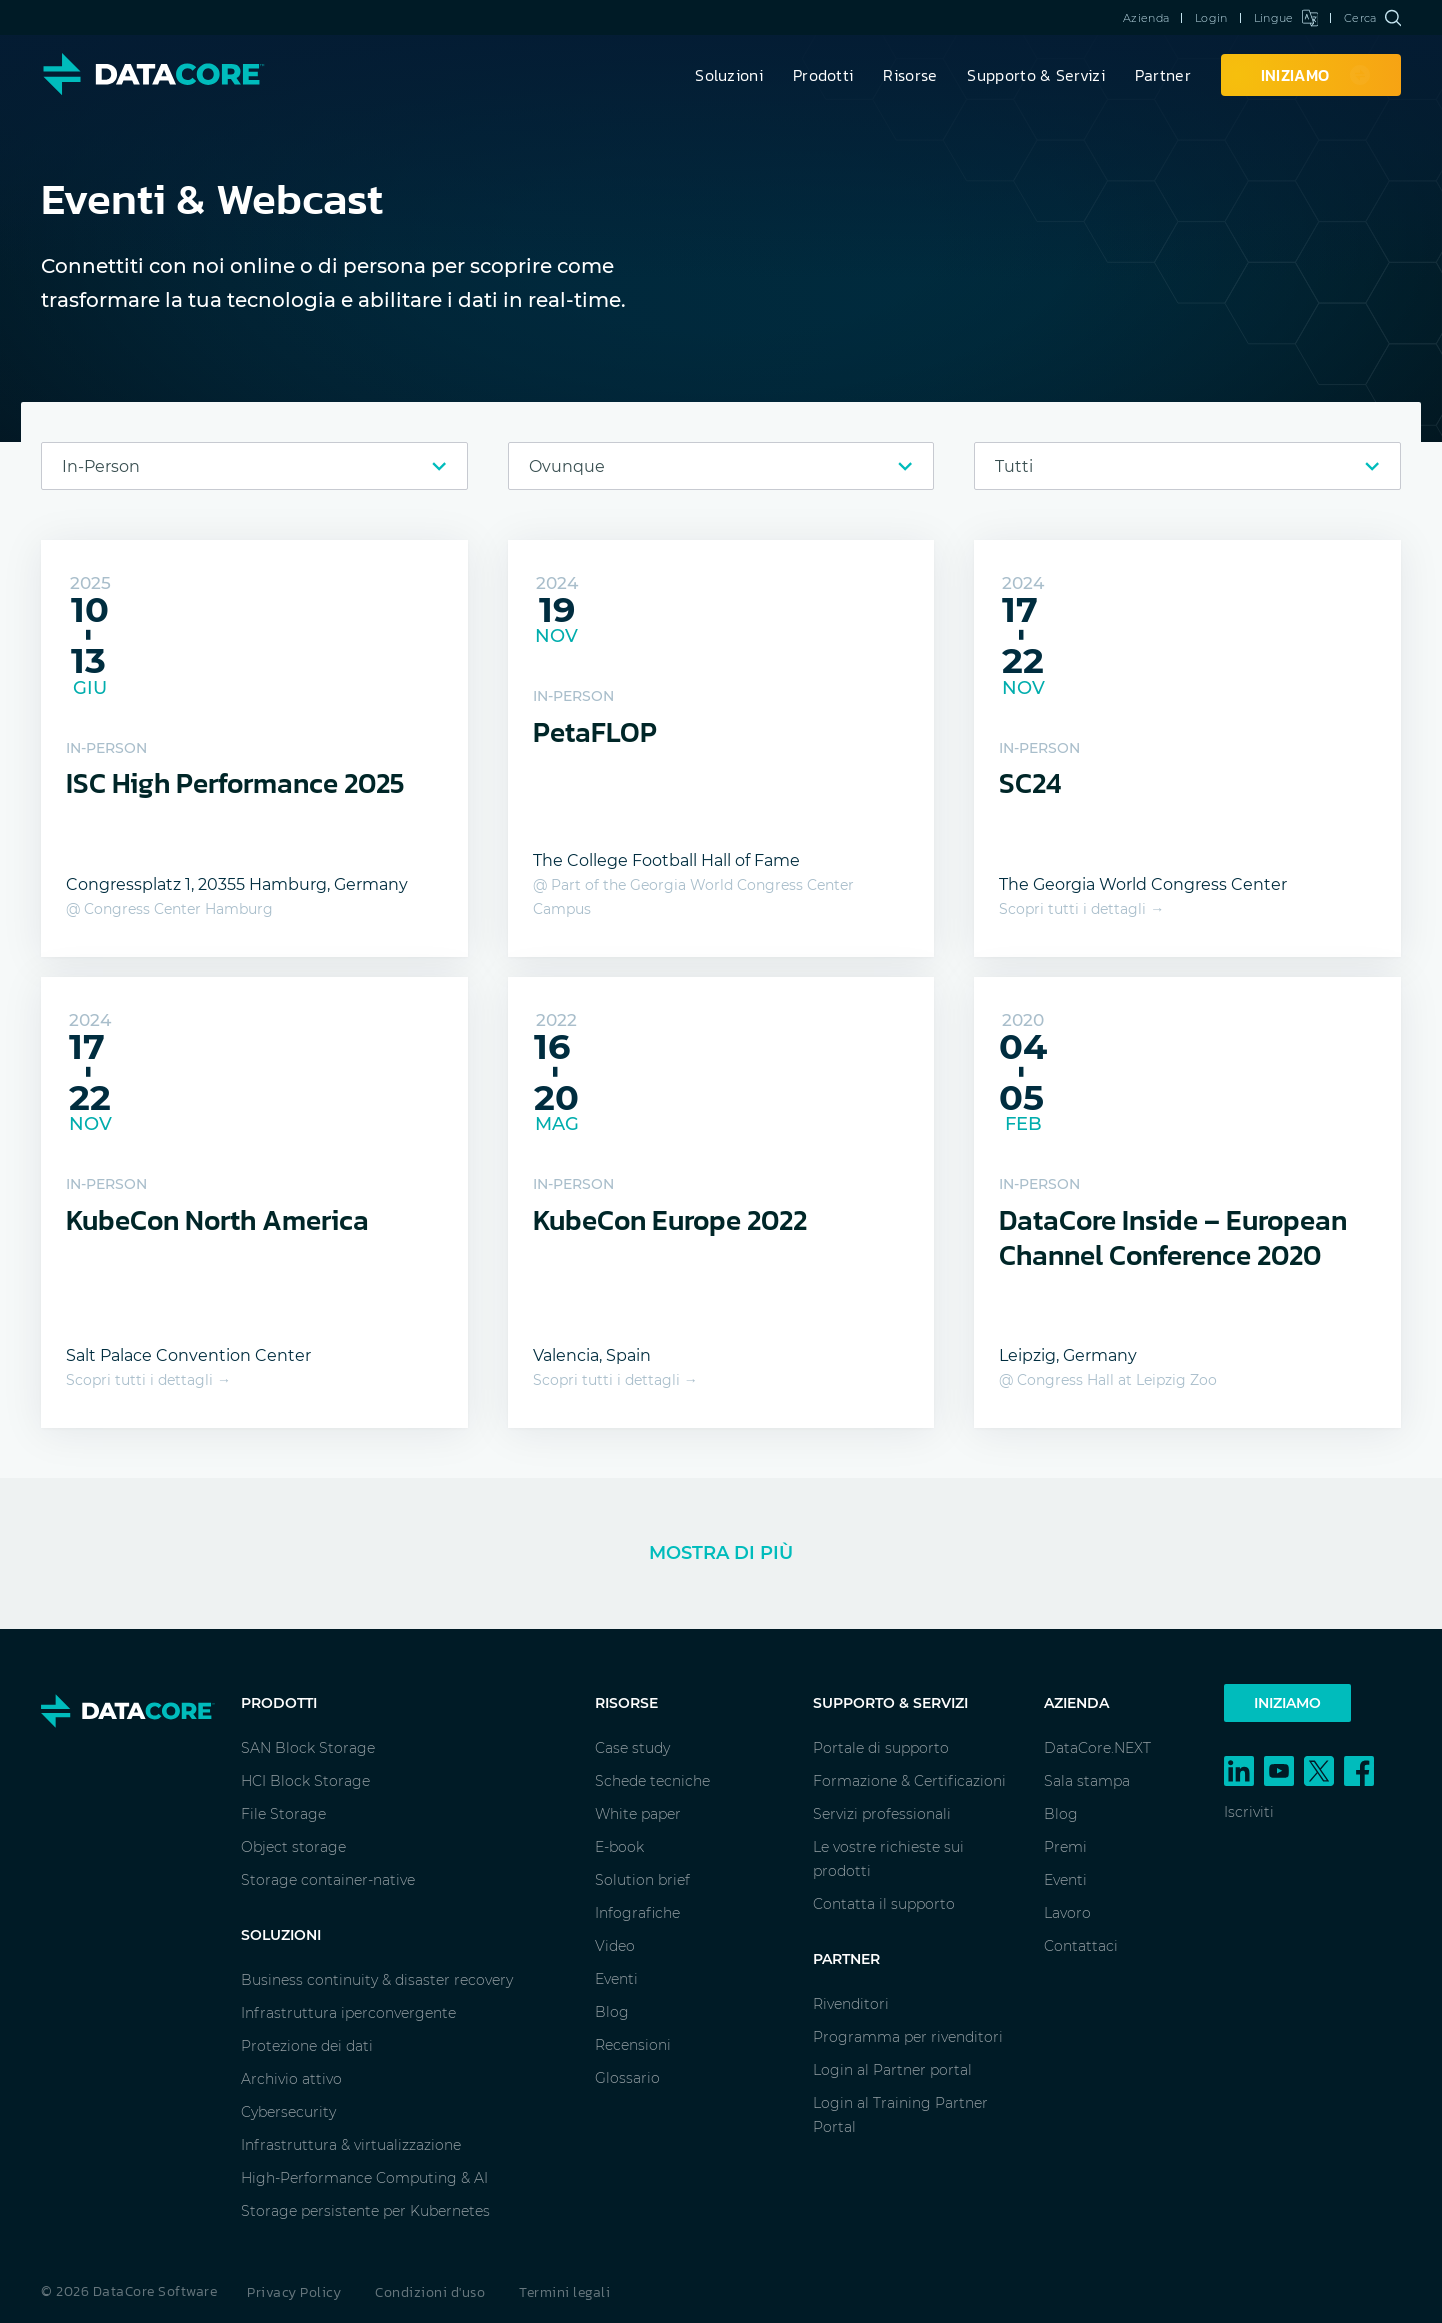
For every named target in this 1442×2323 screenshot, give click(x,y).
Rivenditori (851, 2004)
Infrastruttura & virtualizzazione (351, 2145)
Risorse (910, 75)
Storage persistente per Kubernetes (365, 2211)
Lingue (1286, 18)
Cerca (1372, 18)
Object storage (293, 1847)
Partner (1163, 75)
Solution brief (642, 1880)
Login (1211, 18)
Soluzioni (729, 75)
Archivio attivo (291, 2079)
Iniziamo (1287, 1703)
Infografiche (637, 1913)
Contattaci (1081, 1946)
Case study (632, 1748)
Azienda (1146, 18)
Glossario (627, 2078)
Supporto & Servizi (1035, 75)
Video (615, 1946)
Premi (1065, 1847)
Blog (612, 2012)
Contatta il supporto (884, 1904)
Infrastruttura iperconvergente (348, 2013)
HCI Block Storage (305, 1781)
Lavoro (1067, 1913)
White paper (638, 1814)
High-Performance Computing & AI (364, 2178)
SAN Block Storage (308, 1748)
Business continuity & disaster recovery (377, 1980)
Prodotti (823, 75)
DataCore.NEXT (1097, 1748)
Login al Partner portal (892, 2070)
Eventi (616, 1979)
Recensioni (633, 2045)
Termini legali (564, 2292)
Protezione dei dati (307, 2046)
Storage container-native (328, 1880)
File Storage (283, 1814)
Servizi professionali (882, 1814)
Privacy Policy (294, 2292)
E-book (619, 1847)
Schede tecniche (652, 1781)
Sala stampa (1087, 1781)
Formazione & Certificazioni (909, 1781)
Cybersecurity (288, 2112)
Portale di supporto (881, 1748)
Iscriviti (1249, 1812)
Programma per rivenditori (908, 2037)
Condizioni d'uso (430, 2292)
